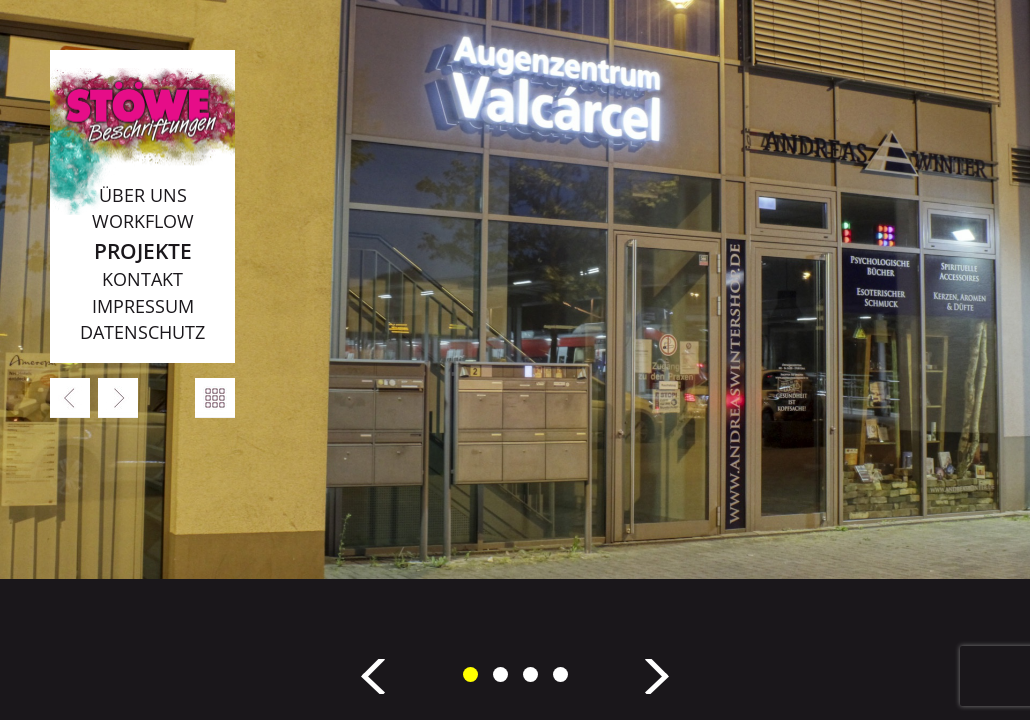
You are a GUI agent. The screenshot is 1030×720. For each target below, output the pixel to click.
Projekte (143, 250)
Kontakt (142, 279)
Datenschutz (142, 332)
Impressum (143, 306)
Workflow (143, 221)
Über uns (143, 195)
